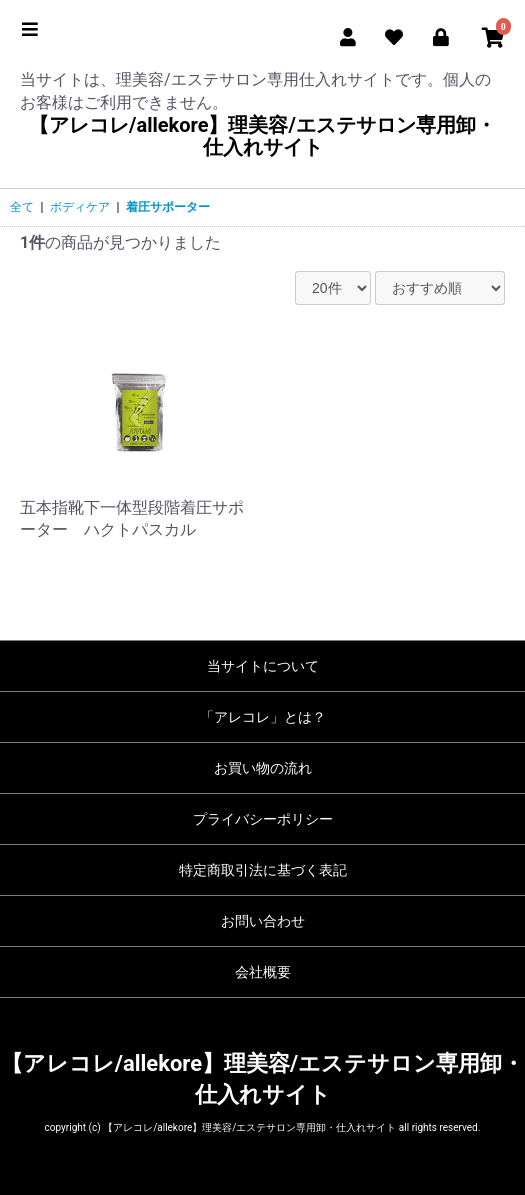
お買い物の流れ (263, 768)
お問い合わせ (263, 921)
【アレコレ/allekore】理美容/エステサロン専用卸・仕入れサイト (262, 136)
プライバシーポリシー (263, 819)
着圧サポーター (168, 207)
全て (22, 207)
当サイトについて (263, 666)
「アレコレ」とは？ (263, 717)
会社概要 (263, 972)
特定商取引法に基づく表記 (263, 870)
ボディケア (80, 207)
